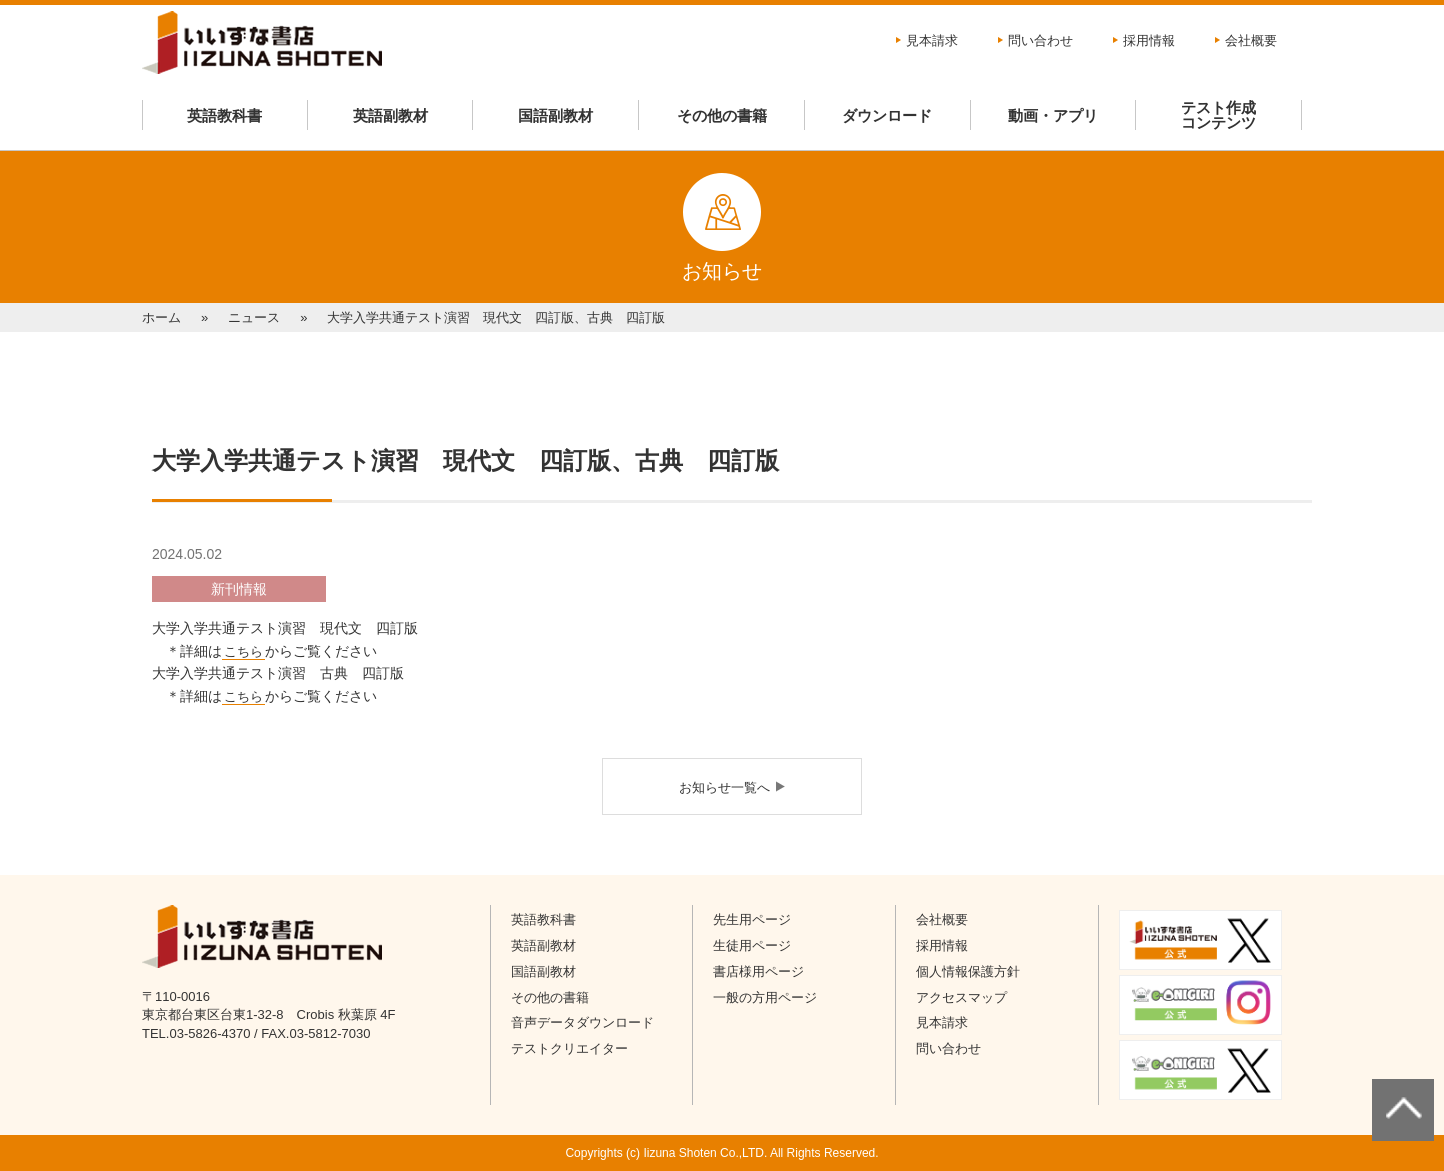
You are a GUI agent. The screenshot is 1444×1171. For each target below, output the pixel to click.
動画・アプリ (1053, 115)
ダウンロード (887, 115)
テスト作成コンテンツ (1218, 115)
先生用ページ (752, 919)
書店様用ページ (758, 971)
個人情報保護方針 (968, 971)
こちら (243, 651)
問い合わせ (1040, 40)
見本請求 (932, 40)
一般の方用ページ (765, 997)
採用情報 (1149, 40)
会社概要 (1251, 40)
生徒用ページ (752, 945)
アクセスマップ (961, 997)
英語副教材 (390, 115)
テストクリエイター (569, 1048)
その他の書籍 (722, 115)
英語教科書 (224, 115)
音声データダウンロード (582, 1022)
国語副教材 (555, 115)
